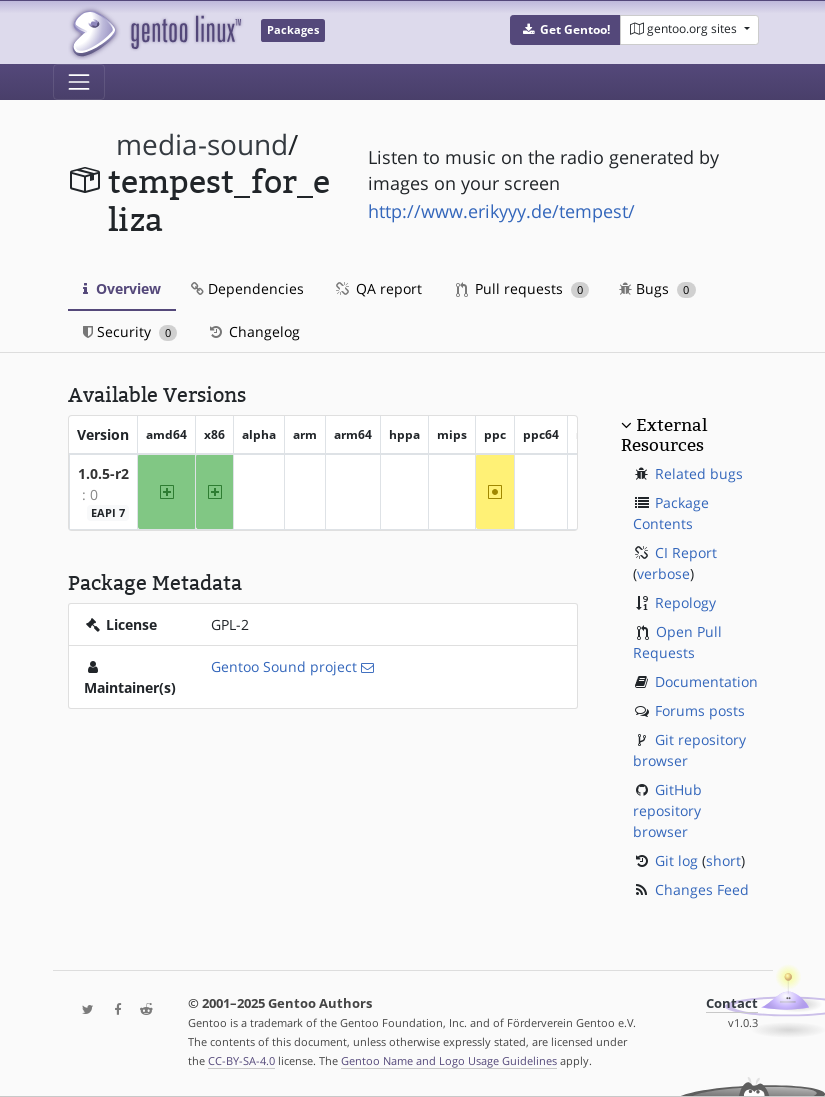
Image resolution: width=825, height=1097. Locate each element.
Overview (122, 288)
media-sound (202, 144)
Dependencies (247, 288)
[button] (565, 30)
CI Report (686, 552)
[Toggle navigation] (79, 82)
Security (130, 331)
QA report (378, 288)
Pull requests (523, 288)
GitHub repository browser (667, 810)
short (723, 860)
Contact (732, 1003)
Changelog (253, 331)
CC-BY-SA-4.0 (241, 1060)
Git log (676, 860)
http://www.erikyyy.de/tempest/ (501, 211)
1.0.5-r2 (103, 473)
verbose (663, 573)
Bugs (657, 288)
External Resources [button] (664, 435)
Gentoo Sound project (284, 666)
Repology (685, 602)
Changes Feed (702, 889)
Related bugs (699, 473)
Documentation (706, 681)
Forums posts (700, 710)
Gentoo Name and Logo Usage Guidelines (449, 1060)
